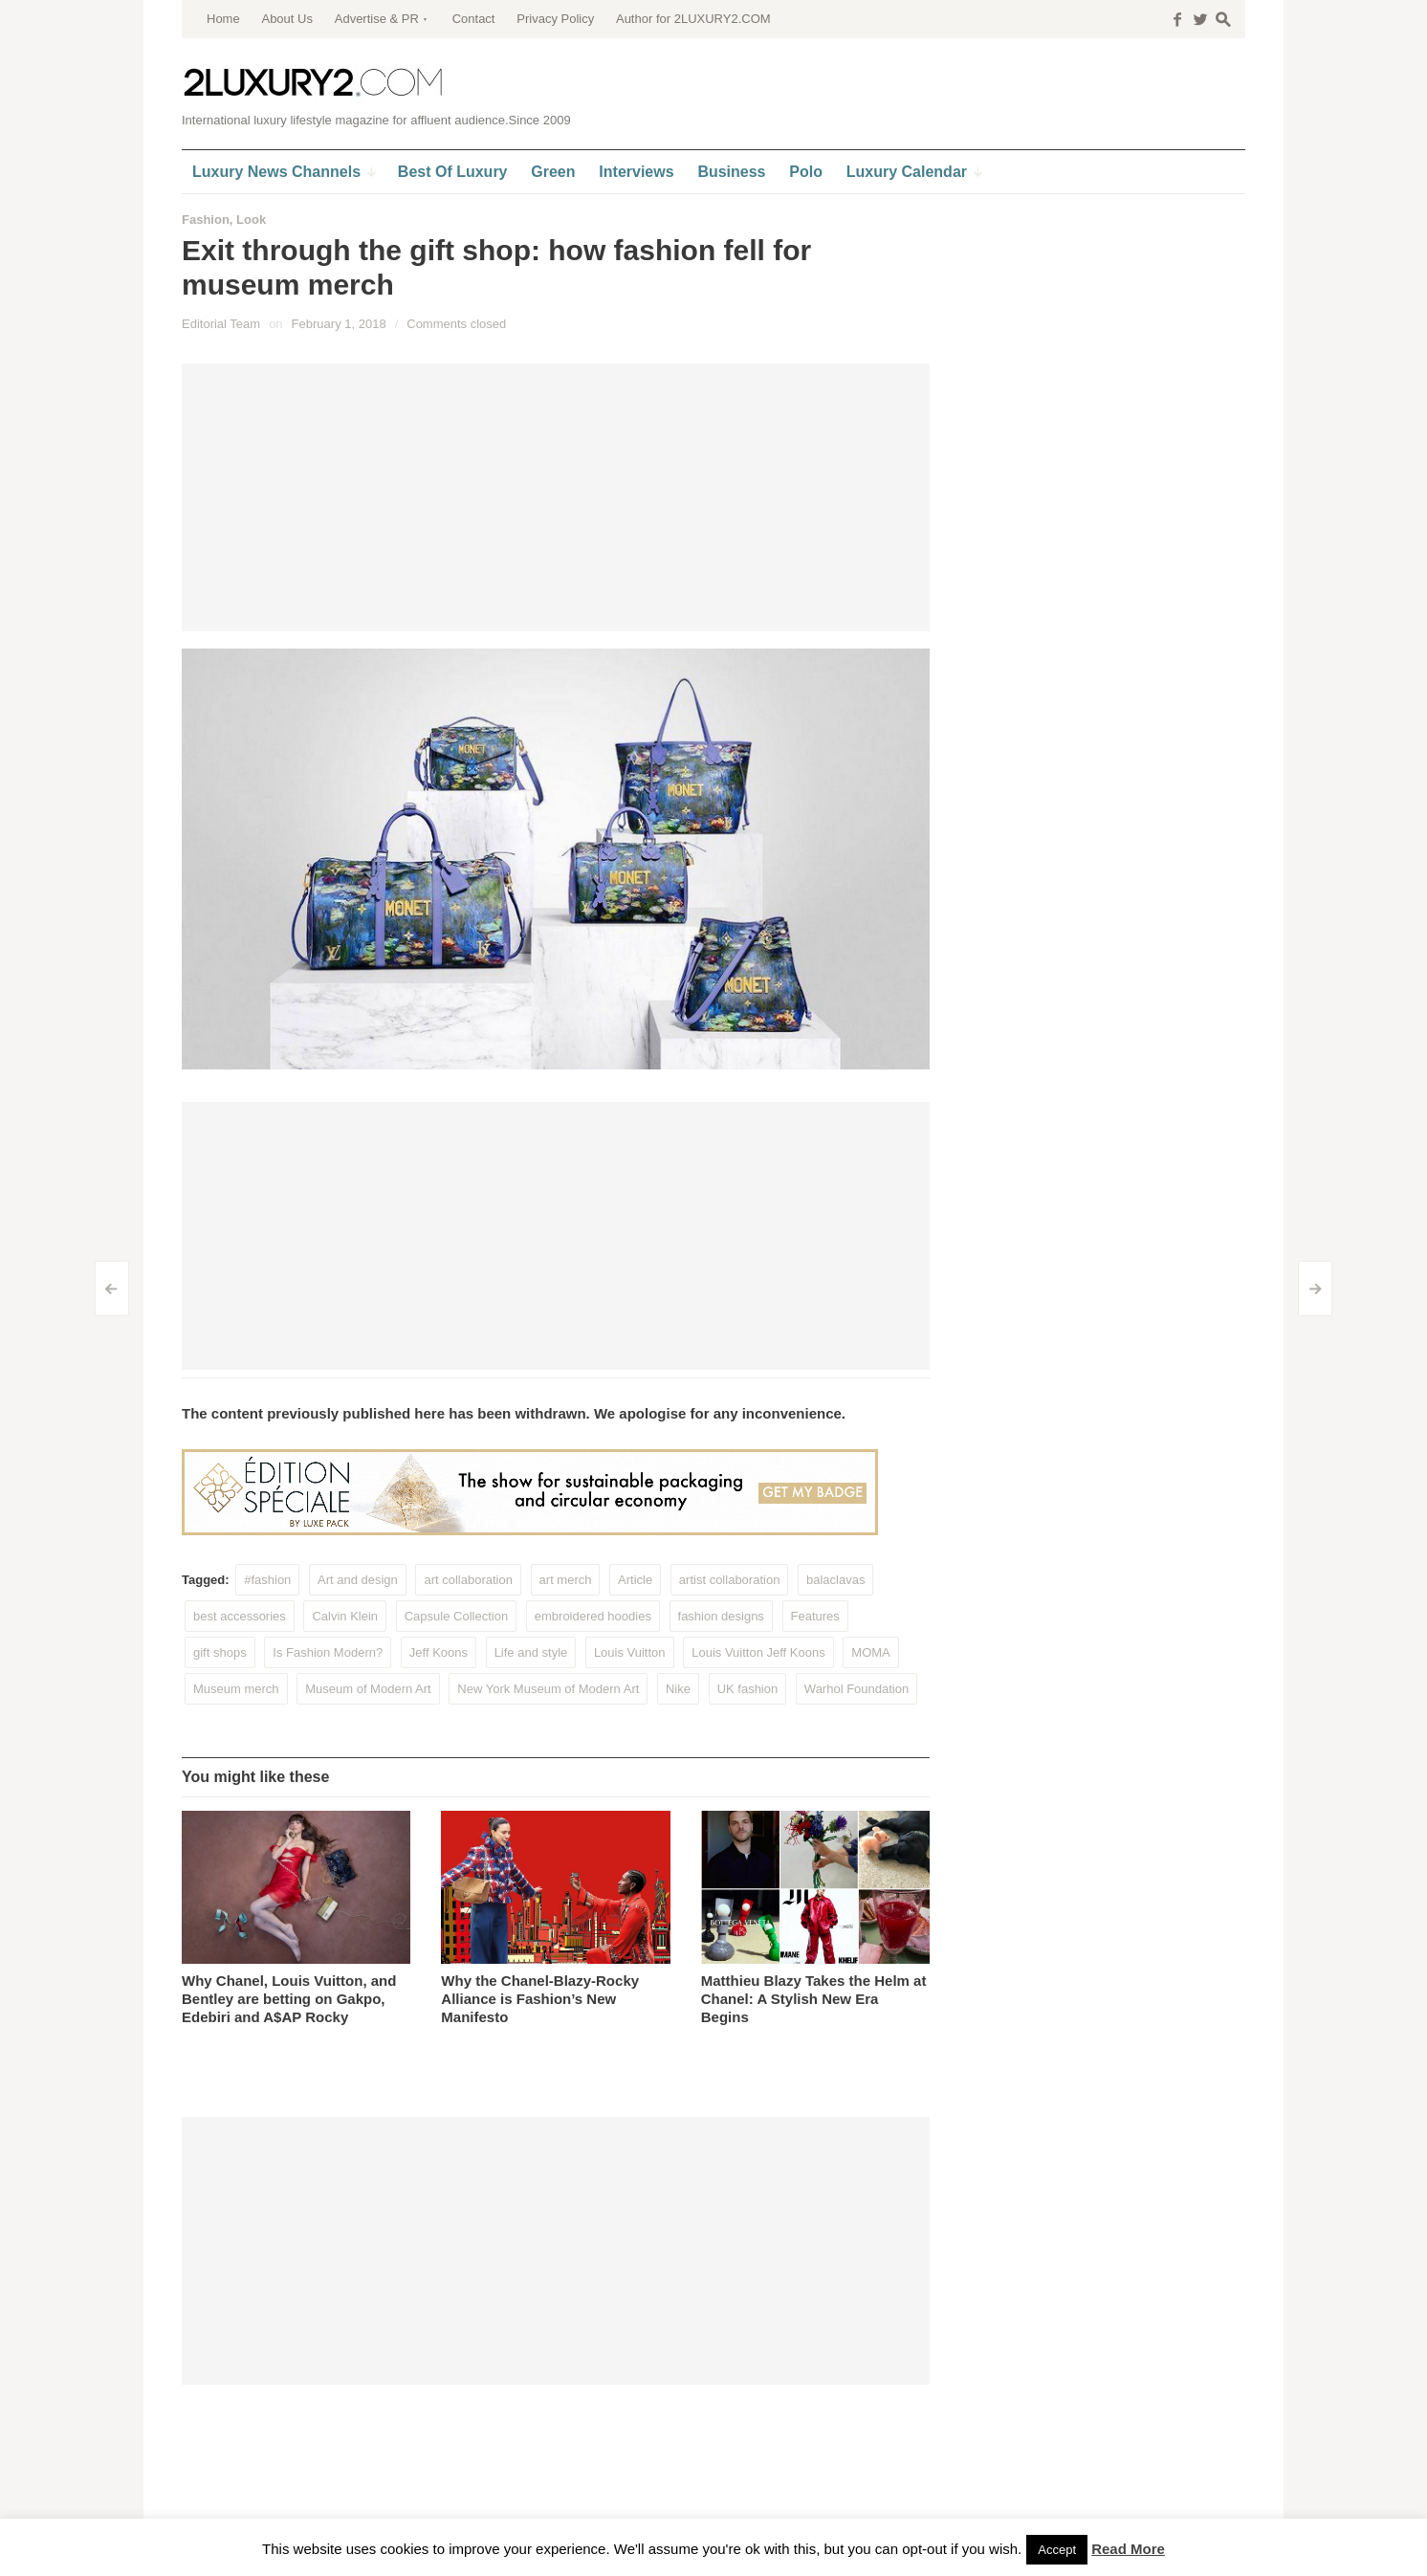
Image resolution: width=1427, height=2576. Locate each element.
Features (815, 1616)
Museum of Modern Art (368, 1689)
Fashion (206, 219)
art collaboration (468, 1580)
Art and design (358, 1580)
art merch (565, 1580)
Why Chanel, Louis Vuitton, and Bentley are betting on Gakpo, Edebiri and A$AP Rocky (289, 1998)
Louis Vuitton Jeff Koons (758, 1652)
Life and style (531, 1652)
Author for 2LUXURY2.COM (693, 18)
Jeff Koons (438, 1652)
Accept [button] (1057, 2550)
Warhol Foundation (856, 1689)
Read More (1128, 2549)
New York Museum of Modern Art (548, 1689)
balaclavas (835, 1580)
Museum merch (236, 1689)
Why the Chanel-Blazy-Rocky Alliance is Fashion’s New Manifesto (540, 1998)
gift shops (220, 1652)
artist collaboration (729, 1580)
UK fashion (748, 1689)
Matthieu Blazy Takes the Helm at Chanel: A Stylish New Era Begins (814, 1998)
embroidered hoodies (593, 1616)
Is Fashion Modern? (328, 1652)
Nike (678, 1689)
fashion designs (721, 1616)
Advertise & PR (377, 18)
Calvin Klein (345, 1616)
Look (251, 219)
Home (223, 18)
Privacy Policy (555, 18)
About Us (286, 18)
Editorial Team (221, 324)
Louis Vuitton (630, 1652)
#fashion (267, 1580)
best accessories (239, 1616)
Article (635, 1580)
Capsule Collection (456, 1616)
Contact (473, 18)
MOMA (870, 1652)
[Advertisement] (556, 497)
